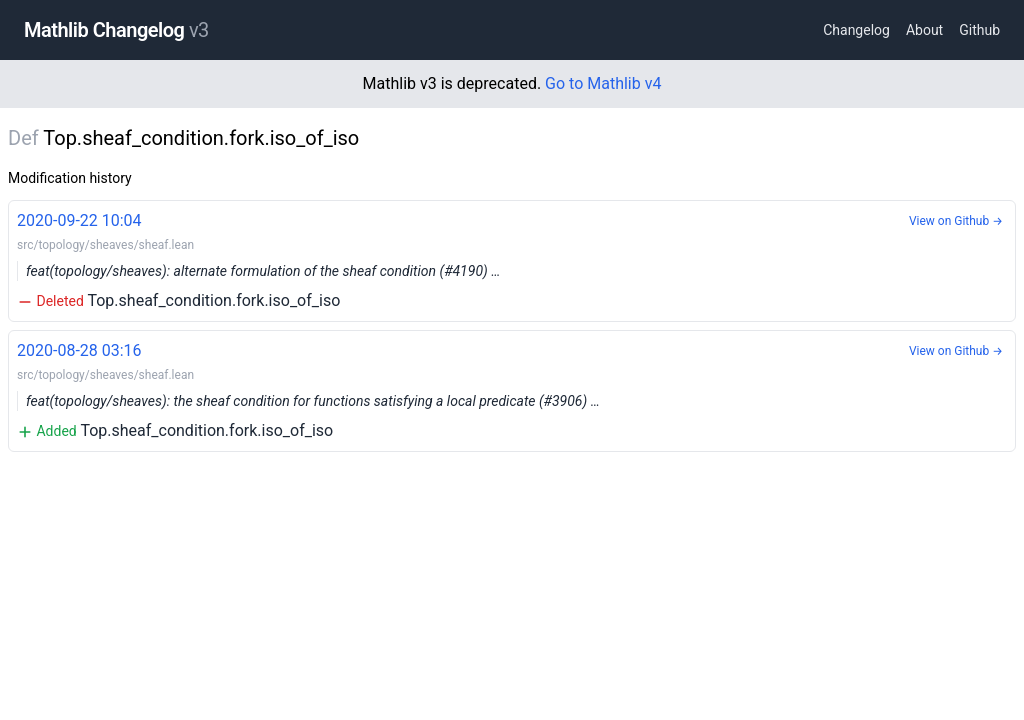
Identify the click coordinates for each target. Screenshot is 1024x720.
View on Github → (956, 221)
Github (979, 30)
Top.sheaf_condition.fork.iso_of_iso (512, 259)
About (924, 30)
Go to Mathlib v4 (603, 83)
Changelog (856, 30)
